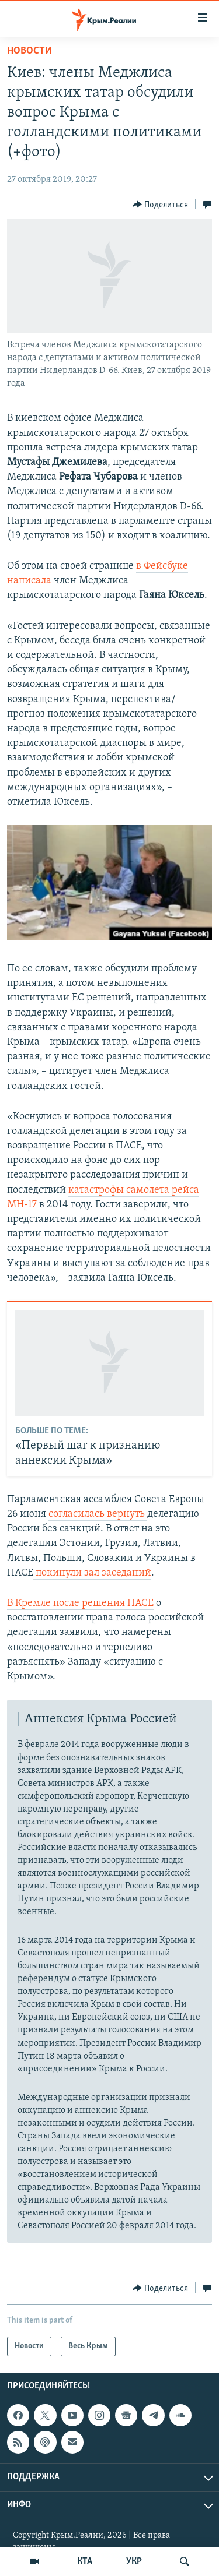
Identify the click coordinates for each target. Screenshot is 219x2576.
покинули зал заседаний (92, 1572)
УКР (134, 2561)
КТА (84, 2561)
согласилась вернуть (97, 1514)
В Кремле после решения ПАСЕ (80, 1603)
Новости (29, 51)
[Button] (161, 204)
